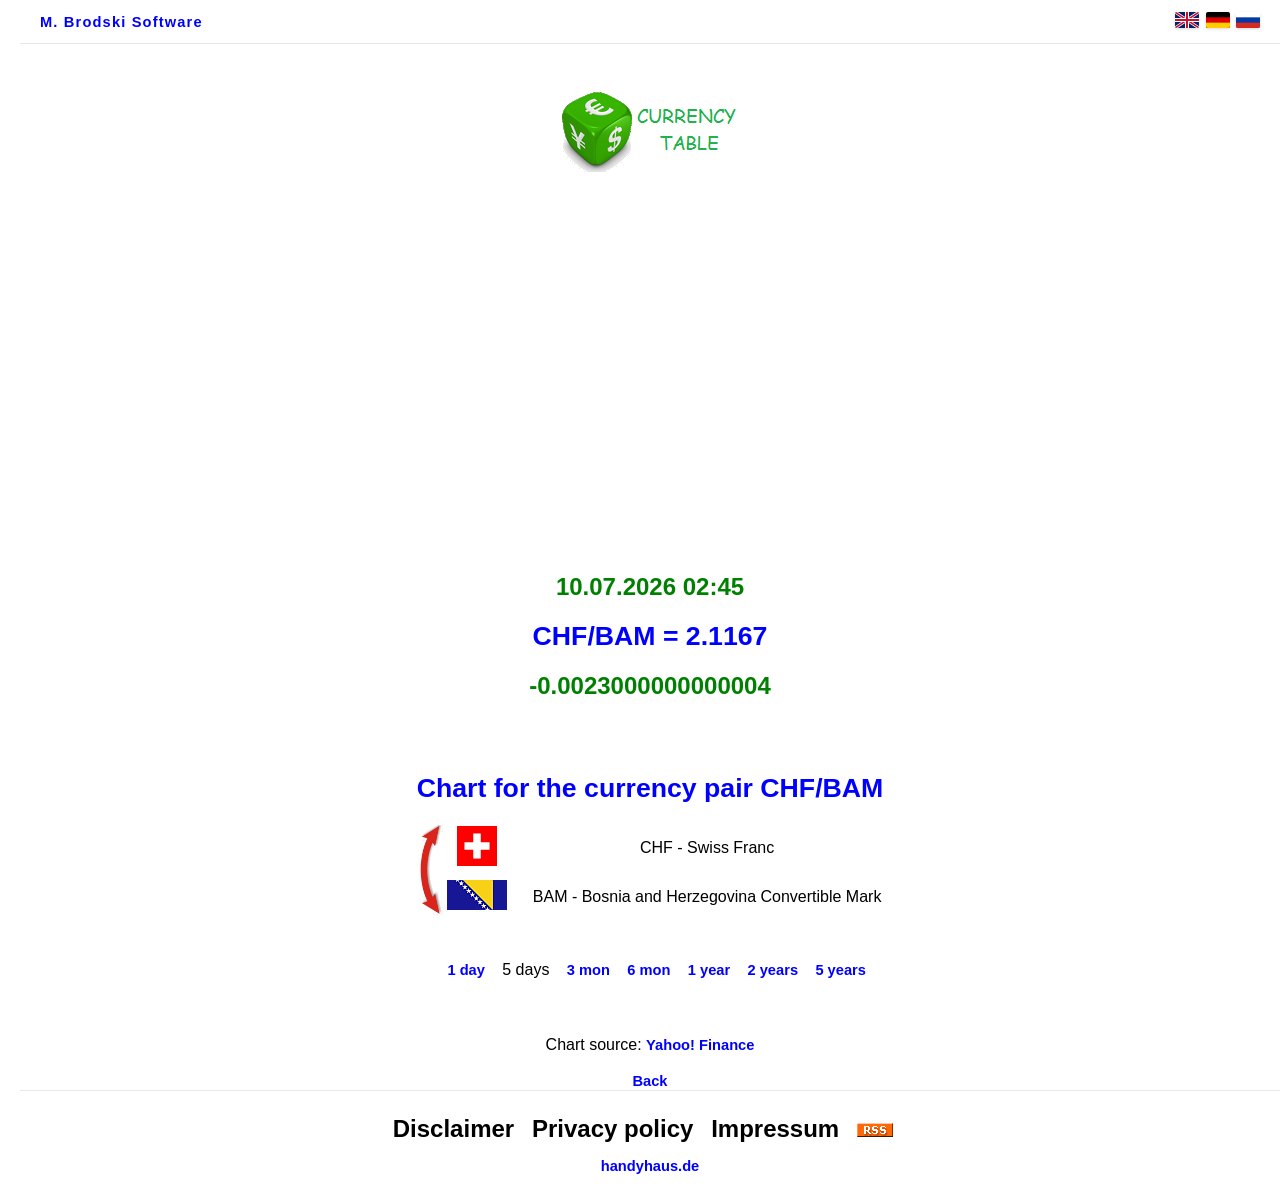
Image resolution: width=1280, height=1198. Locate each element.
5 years (840, 970)
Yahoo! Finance (700, 1045)
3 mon (588, 970)
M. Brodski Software (121, 22)
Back (649, 1081)
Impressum (775, 1128)
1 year (709, 970)
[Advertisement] (650, 367)
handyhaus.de (650, 1166)
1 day (465, 970)
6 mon (648, 970)
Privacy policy (612, 1128)
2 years (773, 970)
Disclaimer (453, 1128)
